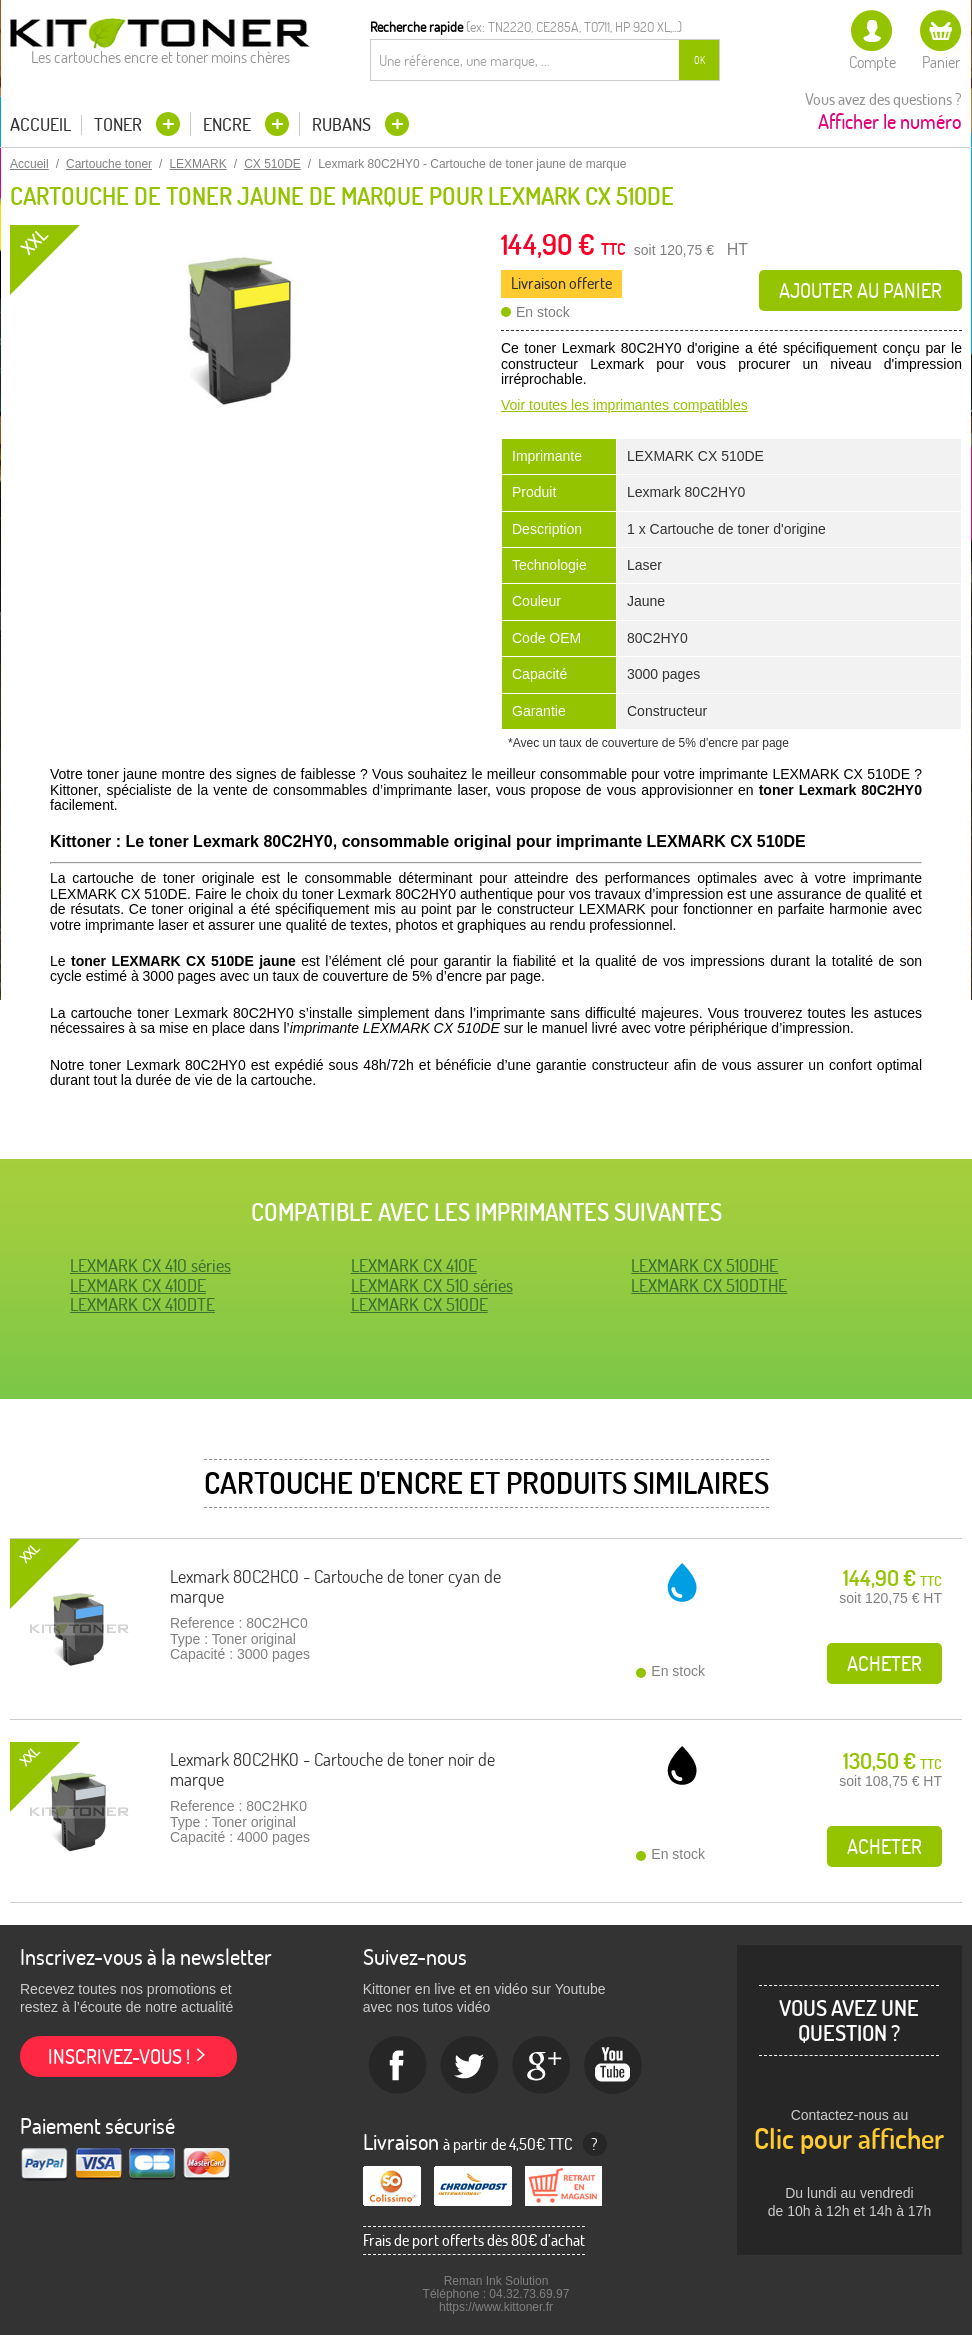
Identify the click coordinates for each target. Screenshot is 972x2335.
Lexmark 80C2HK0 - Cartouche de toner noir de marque (332, 1769)
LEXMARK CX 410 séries (150, 1265)
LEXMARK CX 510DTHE (709, 1285)
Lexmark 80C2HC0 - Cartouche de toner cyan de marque (335, 1586)
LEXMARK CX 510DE (419, 1304)
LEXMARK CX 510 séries (432, 1285)
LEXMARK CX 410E (414, 1265)
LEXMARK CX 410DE (138, 1285)
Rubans (343, 124)
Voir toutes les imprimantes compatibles (624, 405)
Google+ (542, 2066)
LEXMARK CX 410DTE (142, 1304)
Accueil (40, 125)
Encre (229, 124)
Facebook (398, 2066)
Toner (120, 124)
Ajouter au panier (860, 290)
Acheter (884, 1663)
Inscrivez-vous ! (119, 2056)
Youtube (614, 2066)
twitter (470, 2066)
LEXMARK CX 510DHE (704, 1265)
